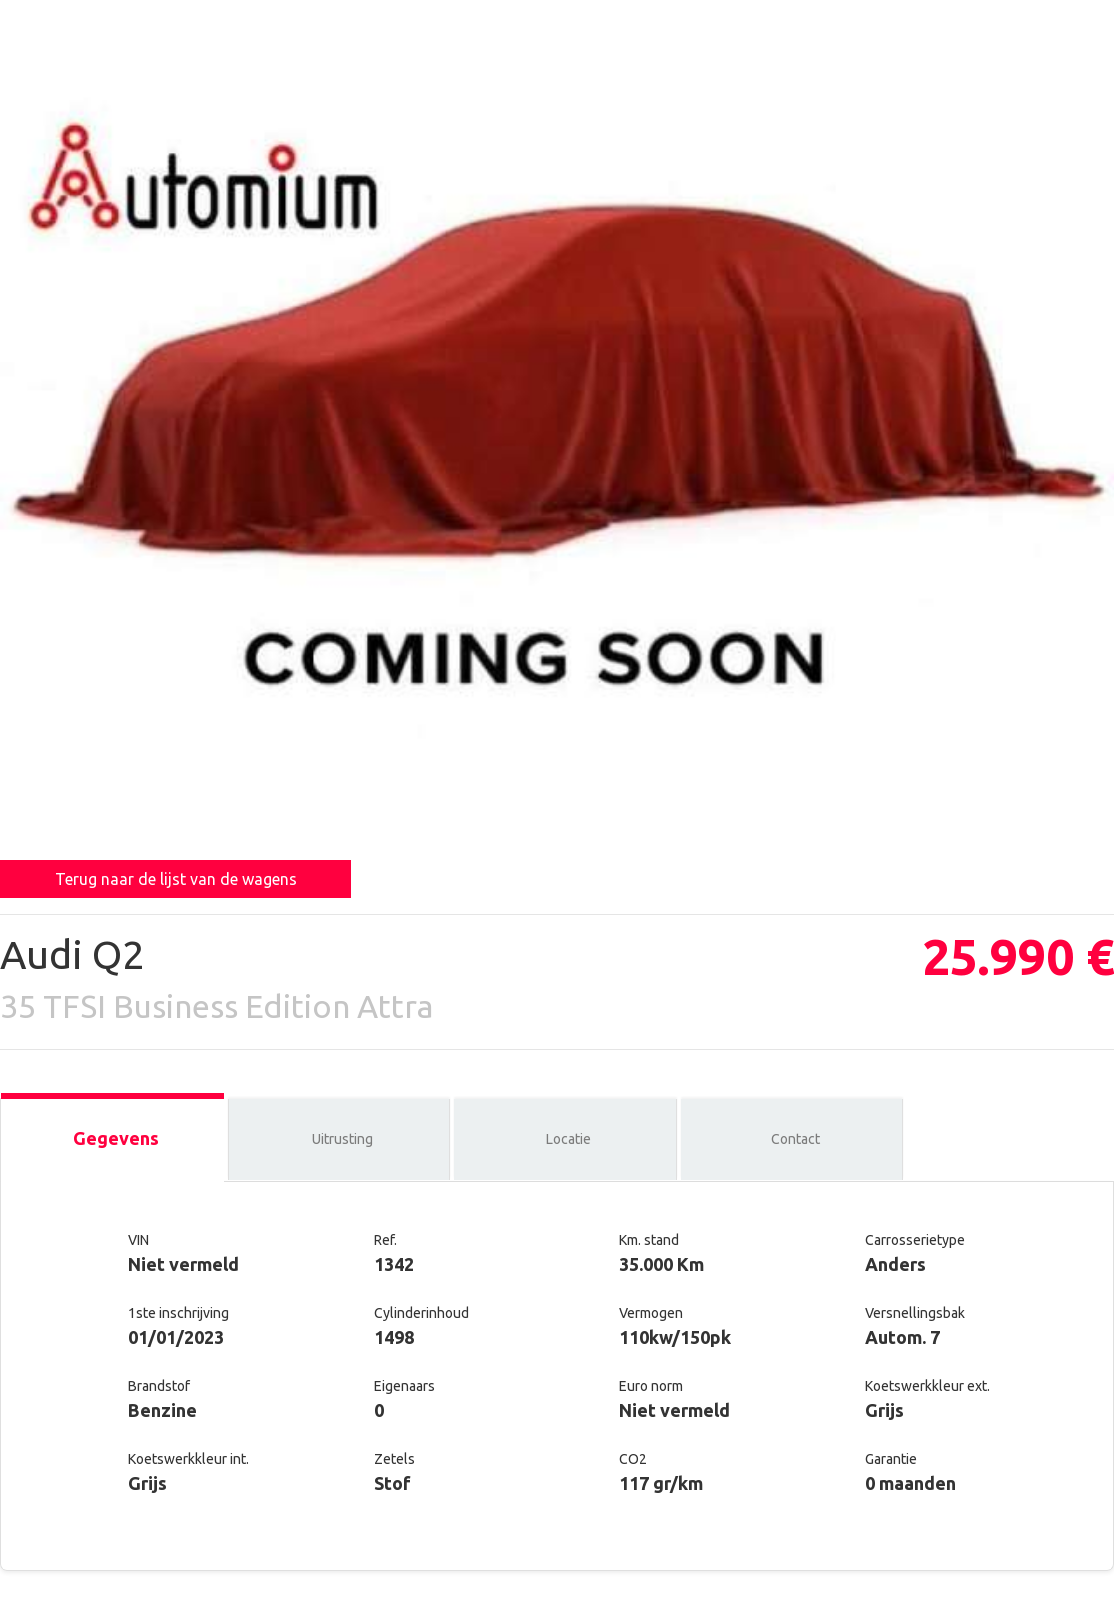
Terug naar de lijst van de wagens (176, 879)
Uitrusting (342, 1139)
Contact (795, 1139)
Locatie (568, 1139)
